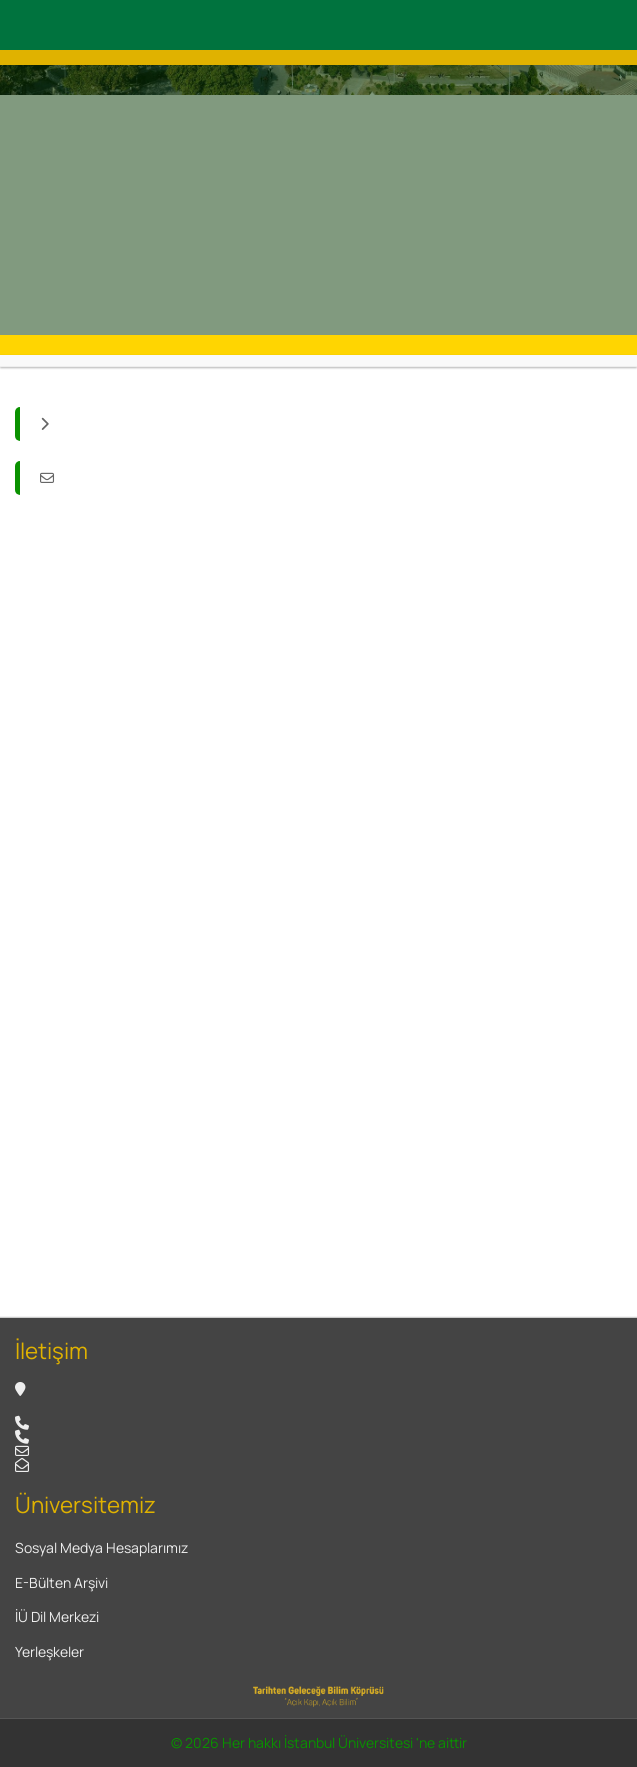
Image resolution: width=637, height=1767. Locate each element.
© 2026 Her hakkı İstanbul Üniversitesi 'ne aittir (319, 1742)
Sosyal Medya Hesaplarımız (101, 1547)
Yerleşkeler (49, 1651)
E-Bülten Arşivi (61, 1582)
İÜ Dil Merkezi (57, 1616)
